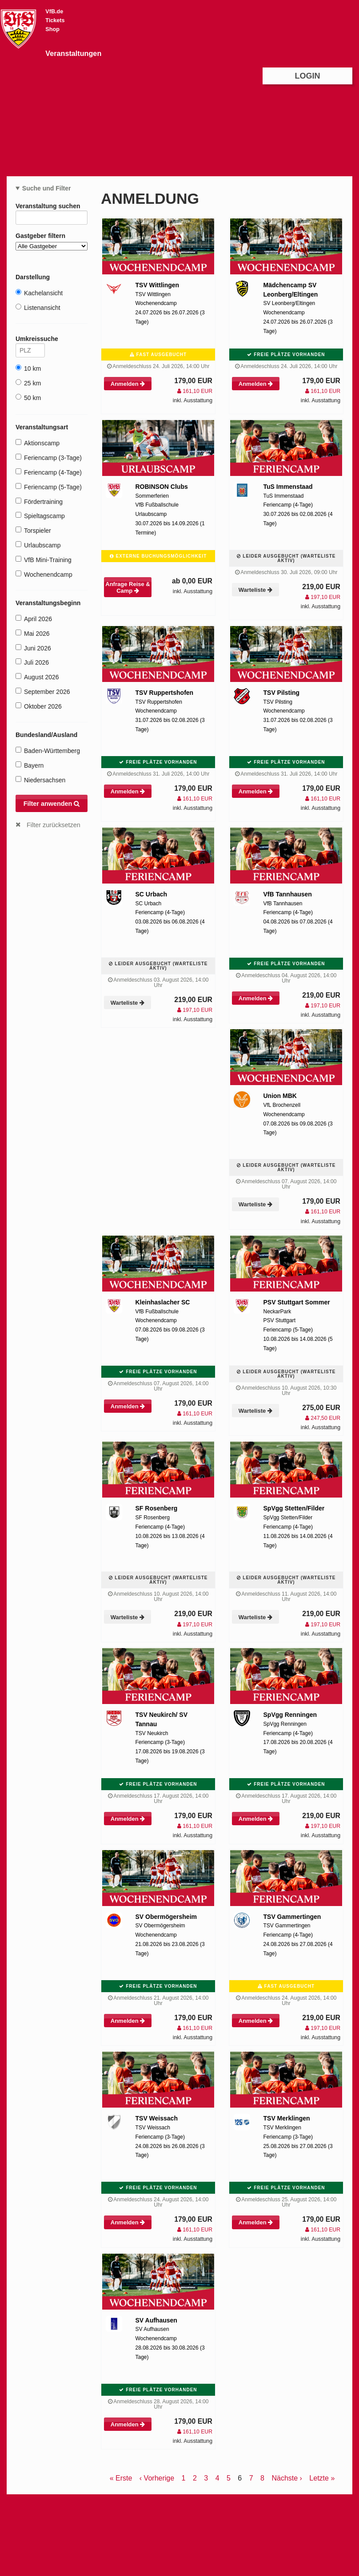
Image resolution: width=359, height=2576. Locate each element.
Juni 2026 (33, 648)
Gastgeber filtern (52, 241)
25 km (28, 383)
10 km (28, 368)
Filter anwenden (52, 803)
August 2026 (37, 677)
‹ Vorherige (157, 2478)
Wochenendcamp (44, 574)
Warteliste (255, 590)
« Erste (121, 2478)
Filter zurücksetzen (53, 824)
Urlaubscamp (38, 545)
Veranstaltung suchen (52, 207)
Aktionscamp (38, 443)
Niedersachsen (40, 780)
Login (307, 76)
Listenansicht (38, 307)
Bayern (30, 765)
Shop (52, 29)
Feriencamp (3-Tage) (49, 457)
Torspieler (33, 530)
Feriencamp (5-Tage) (49, 487)
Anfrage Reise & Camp (127, 587)
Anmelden (128, 383)
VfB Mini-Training (44, 559)
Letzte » (322, 2478)
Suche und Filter (46, 188)
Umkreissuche (30, 340)
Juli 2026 (32, 662)
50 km (28, 397)
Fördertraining (39, 501)
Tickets (54, 20)
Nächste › (286, 2478)
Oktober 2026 (39, 706)
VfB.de (54, 11)
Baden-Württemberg (48, 750)
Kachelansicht (39, 293)
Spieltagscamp (40, 515)
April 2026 (34, 618)
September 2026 (43, 691)
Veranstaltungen (73, 53)
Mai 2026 (33, 633)
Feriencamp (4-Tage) (49, 472)
